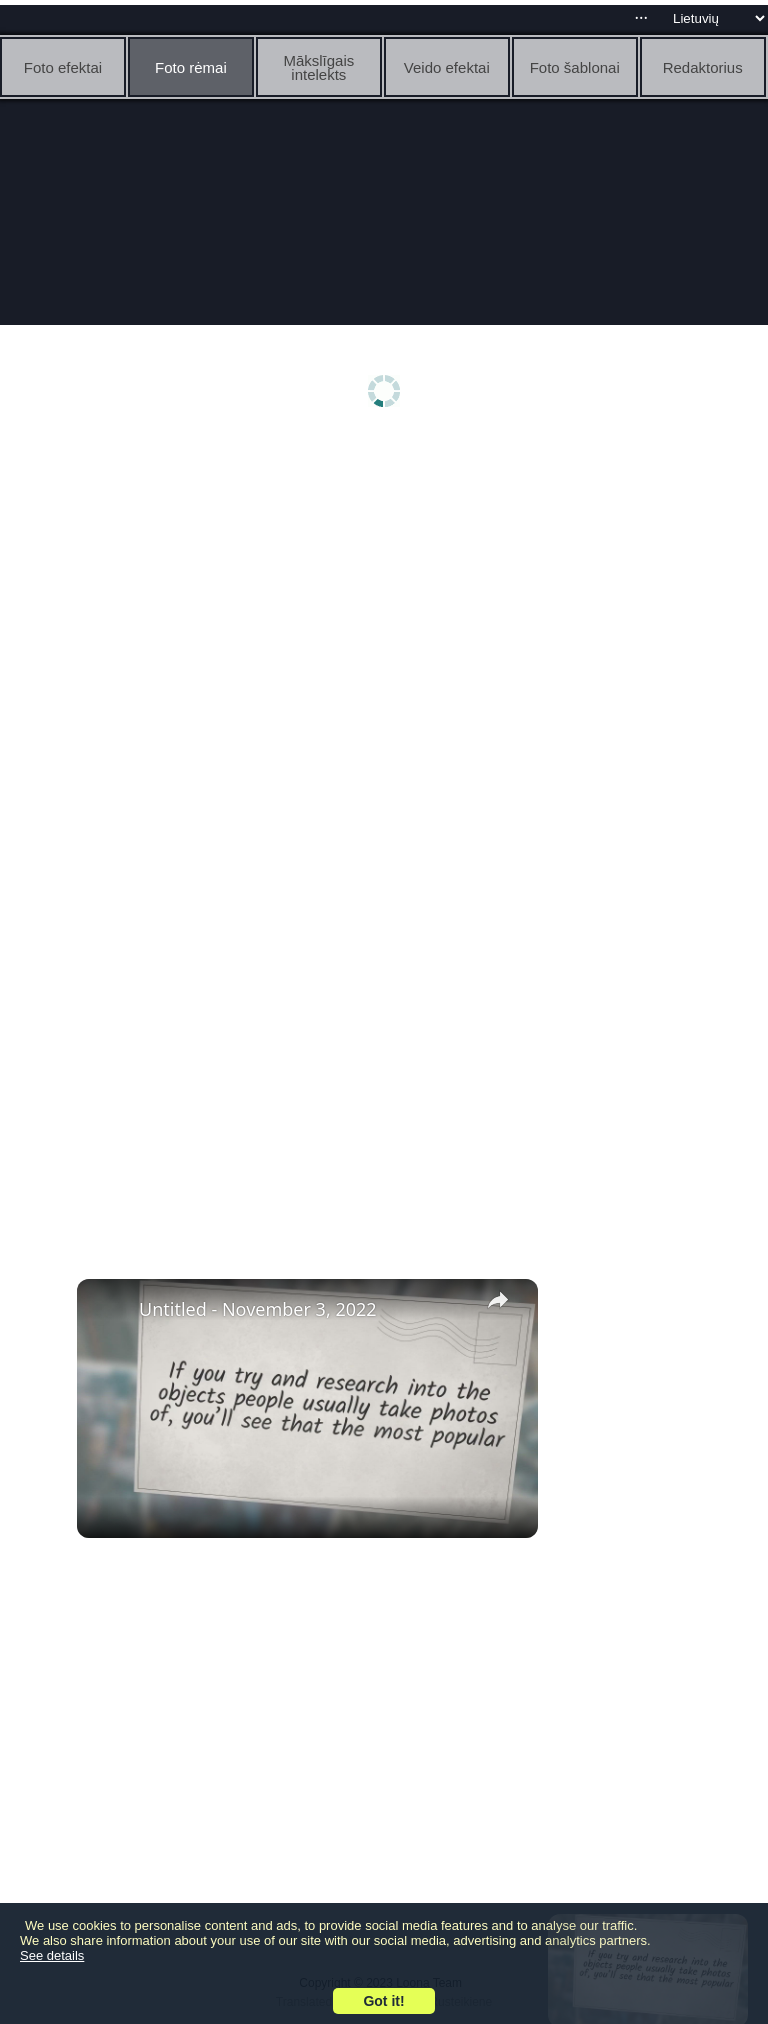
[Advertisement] (384, 597)
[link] (109, 1311)
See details (52, 1955)
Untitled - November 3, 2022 (258, 1309)
